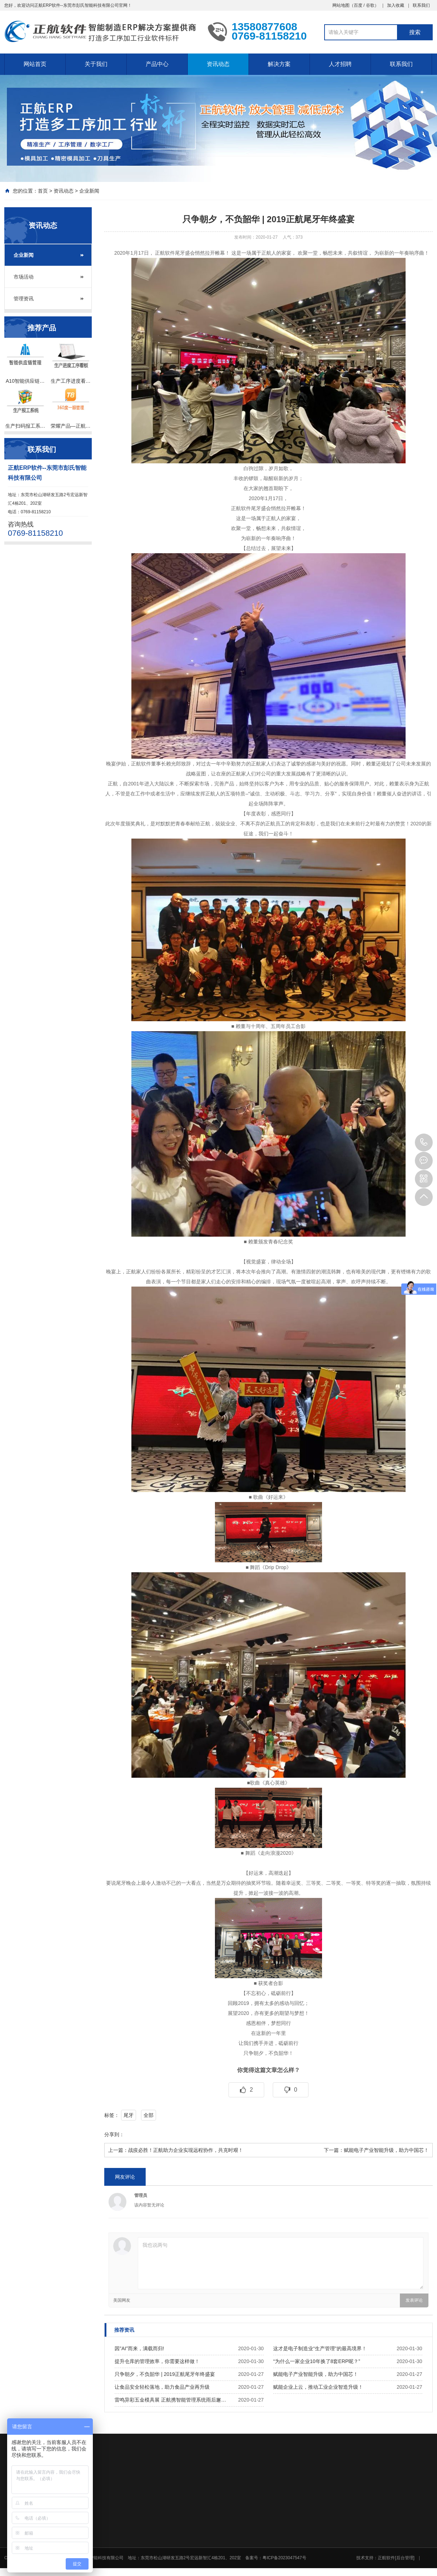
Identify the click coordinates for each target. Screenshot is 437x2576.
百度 (358, 5)
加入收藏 (395, 5)
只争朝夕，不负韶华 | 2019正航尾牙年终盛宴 (165, 2374)
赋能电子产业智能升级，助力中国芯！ (386, 2150)
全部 (149, 2115)
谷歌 (370, 5)
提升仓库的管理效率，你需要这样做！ (157, 2361)
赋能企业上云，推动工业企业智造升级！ (318, 2387)
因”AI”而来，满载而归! (139, 2348)
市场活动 (24, 277)
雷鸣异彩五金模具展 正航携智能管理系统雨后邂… (170, 2400)
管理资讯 (24, 298)
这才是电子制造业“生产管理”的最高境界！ (319, 2348)
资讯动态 (218, 64)
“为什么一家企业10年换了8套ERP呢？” (316, 2361)
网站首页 (35, 64)
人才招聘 (340, 64)
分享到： (114, 2134)
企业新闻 (89, 191)
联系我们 (421, 5)
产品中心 (157, 64)
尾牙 (129, 2115)
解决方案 (279, 64)
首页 (43, 191)
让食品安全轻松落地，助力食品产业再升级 (162, 2387)
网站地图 (341, 5)
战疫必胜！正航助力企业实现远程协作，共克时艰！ (185, 2150)
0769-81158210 (424, 1142)
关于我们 (96, 64)
